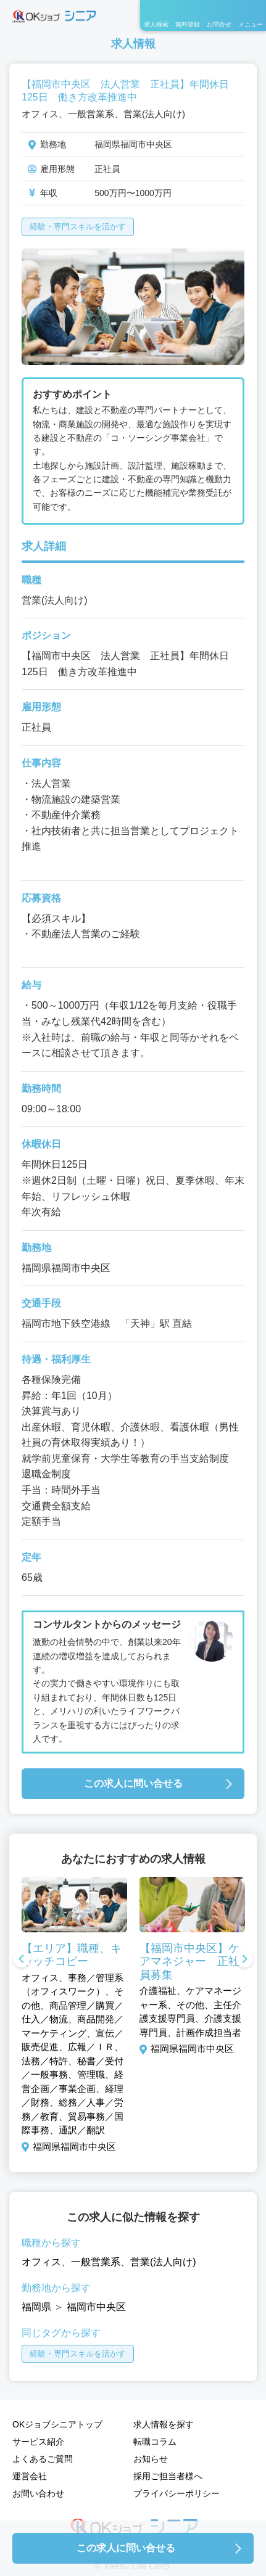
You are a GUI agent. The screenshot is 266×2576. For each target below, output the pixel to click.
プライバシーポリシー (176, 2493)
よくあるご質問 (42, 2459)
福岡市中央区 (96, 2307)
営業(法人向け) (163, 2262)
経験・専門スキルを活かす (78, 226)
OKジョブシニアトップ (57, 2424)
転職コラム (155, 2442)
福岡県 (36, 2307)
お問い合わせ (38, 2493)
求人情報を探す (163, 2424)
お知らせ (150, 2459)
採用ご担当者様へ (167, 2476)
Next (244, 1960)
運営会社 (29, 2476)
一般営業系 (95, 2262)
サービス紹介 (38, 2442)
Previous (21, 1960)
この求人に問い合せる (133, 1783)
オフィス (41, 2262)
